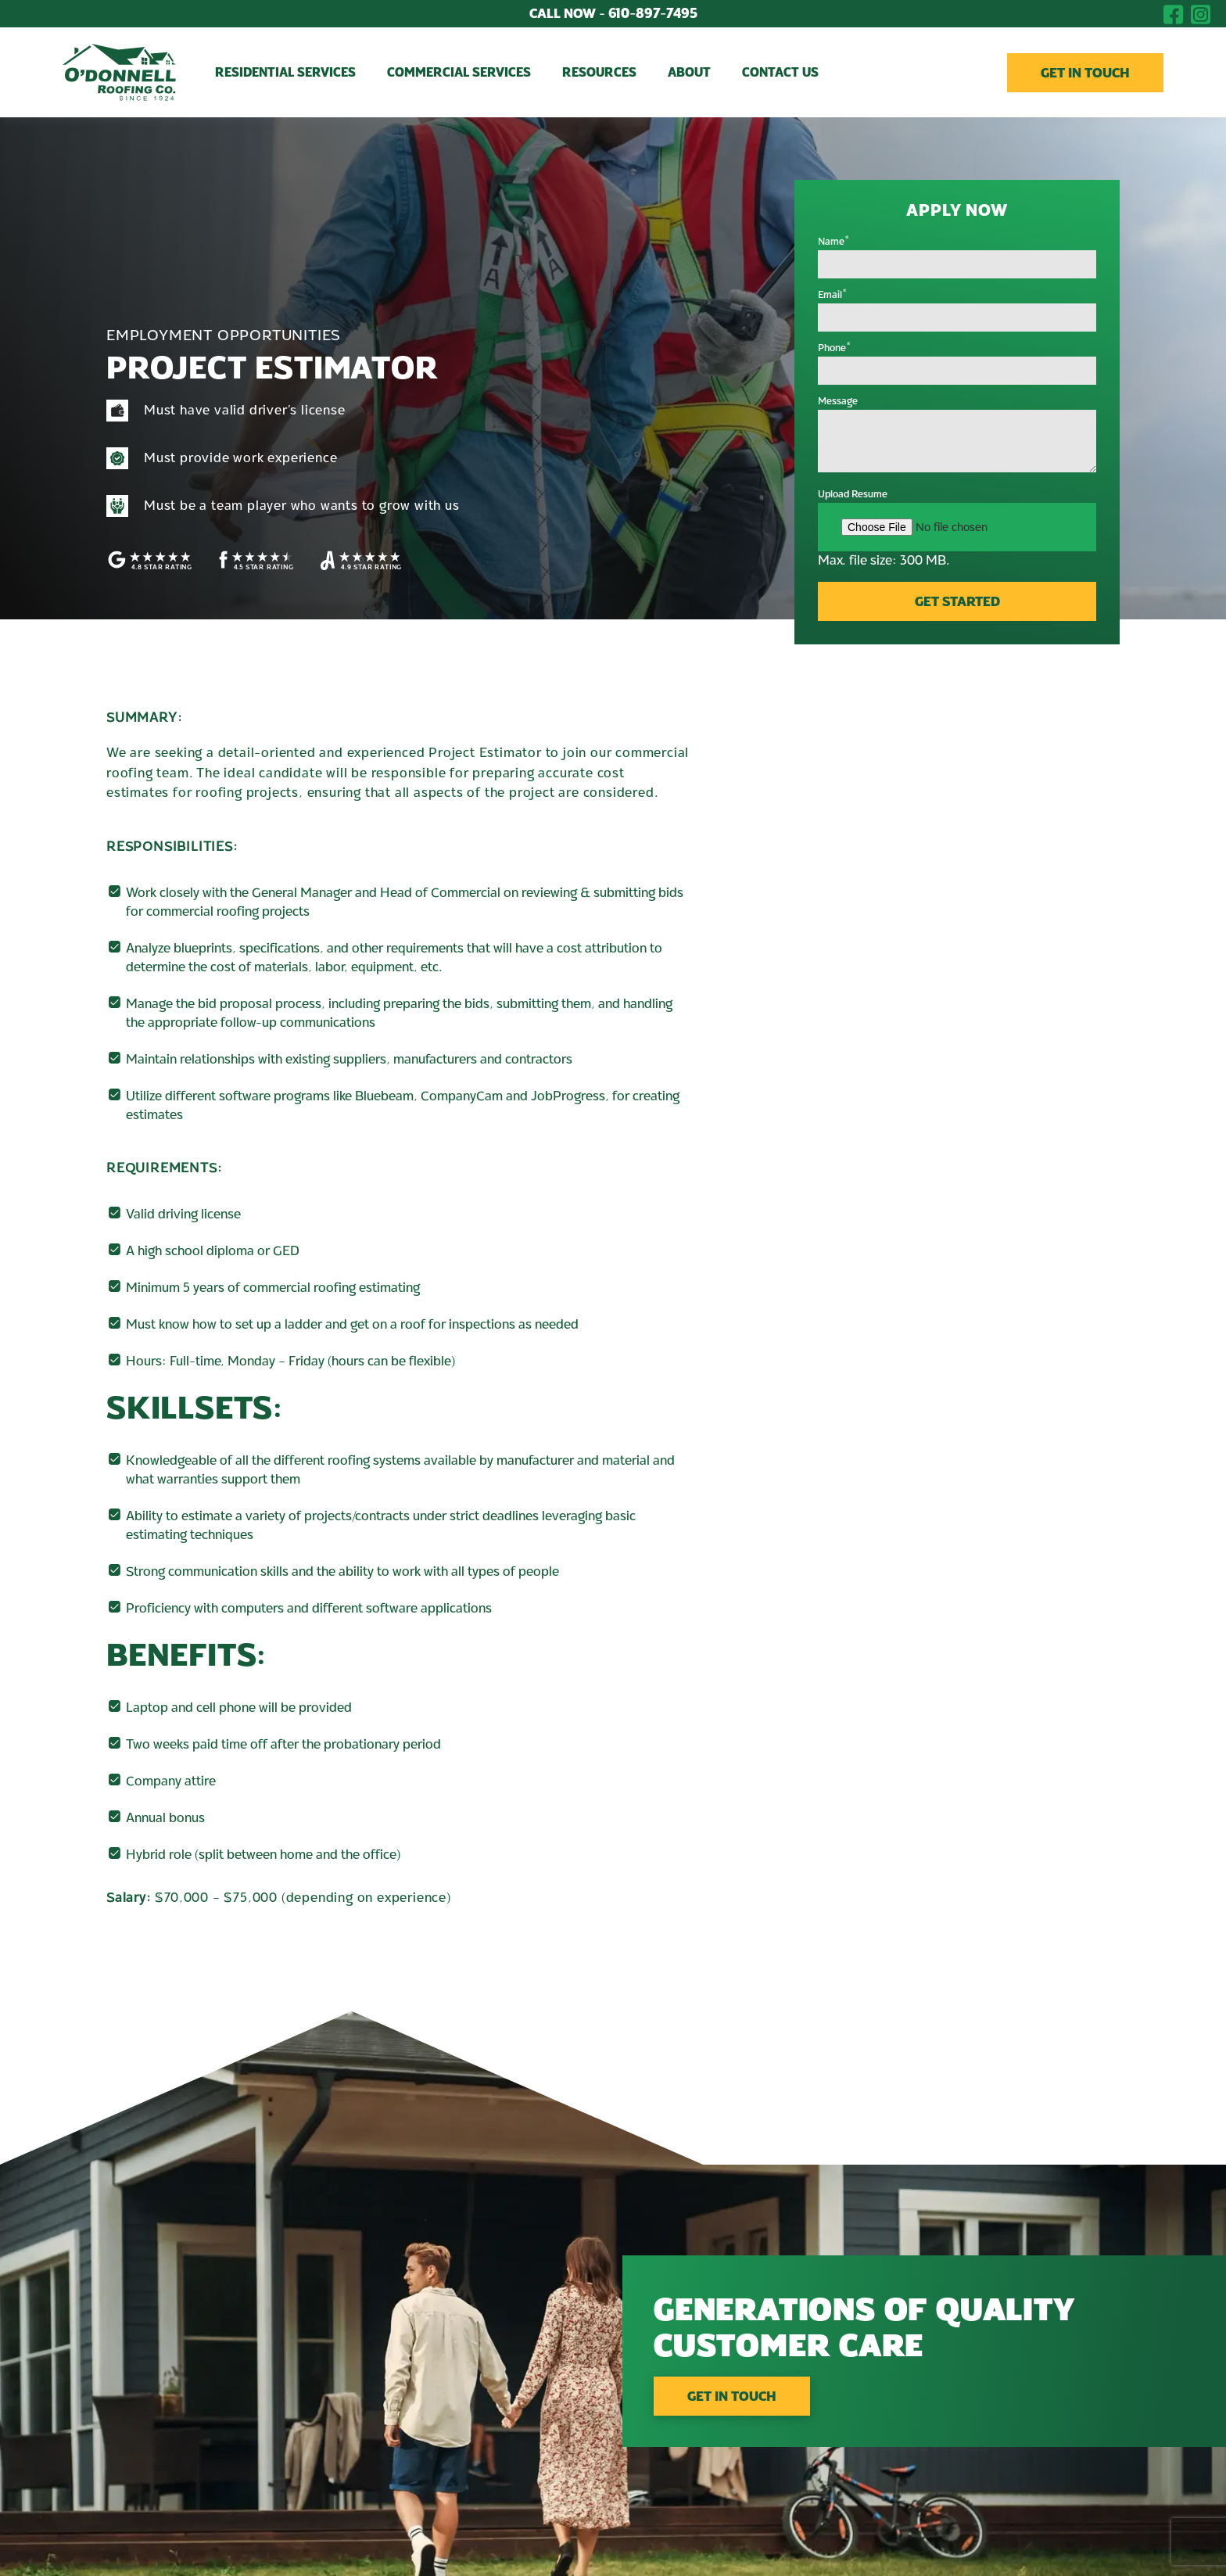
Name (834, 241)
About (689, 73)
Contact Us (780, 73)
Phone (834, 348)
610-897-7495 (613, 14)
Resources (599, 73)
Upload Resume (852, 494)
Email (833, 295)
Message (838, 401)
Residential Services (285, 73)
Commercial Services (459, 73)
